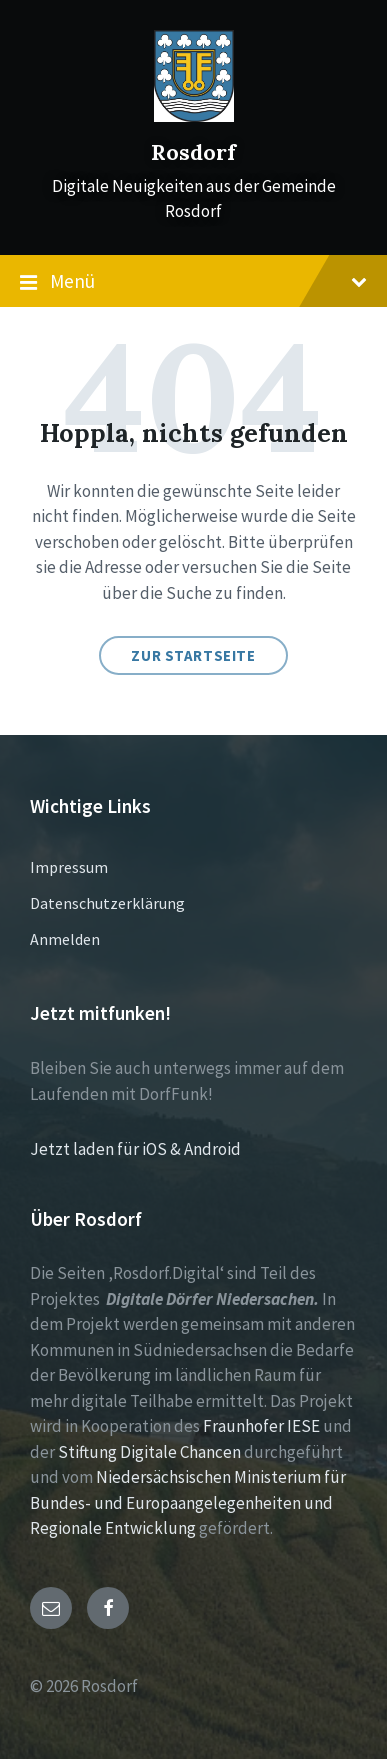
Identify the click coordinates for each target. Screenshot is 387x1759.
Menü (193, 282)
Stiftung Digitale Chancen (149, 1452)
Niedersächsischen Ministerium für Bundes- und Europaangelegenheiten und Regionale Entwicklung (188, 1502)
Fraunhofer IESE (261, 1426)
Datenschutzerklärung (107, 903)
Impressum (69, 867)
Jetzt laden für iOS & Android (135, 1149)
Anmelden (65, 939)
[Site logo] (194, 116)
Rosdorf (193, 152)
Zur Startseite (193, 655)
